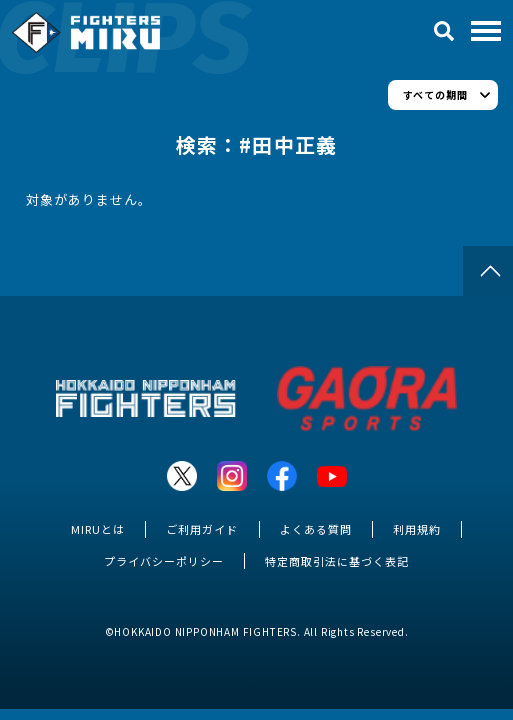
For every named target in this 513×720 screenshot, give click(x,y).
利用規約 (417, 529)
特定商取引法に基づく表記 (337, 561)
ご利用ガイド (202, 529)
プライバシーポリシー (164, 561)
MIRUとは (98, 529)
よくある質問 (316, 529)
